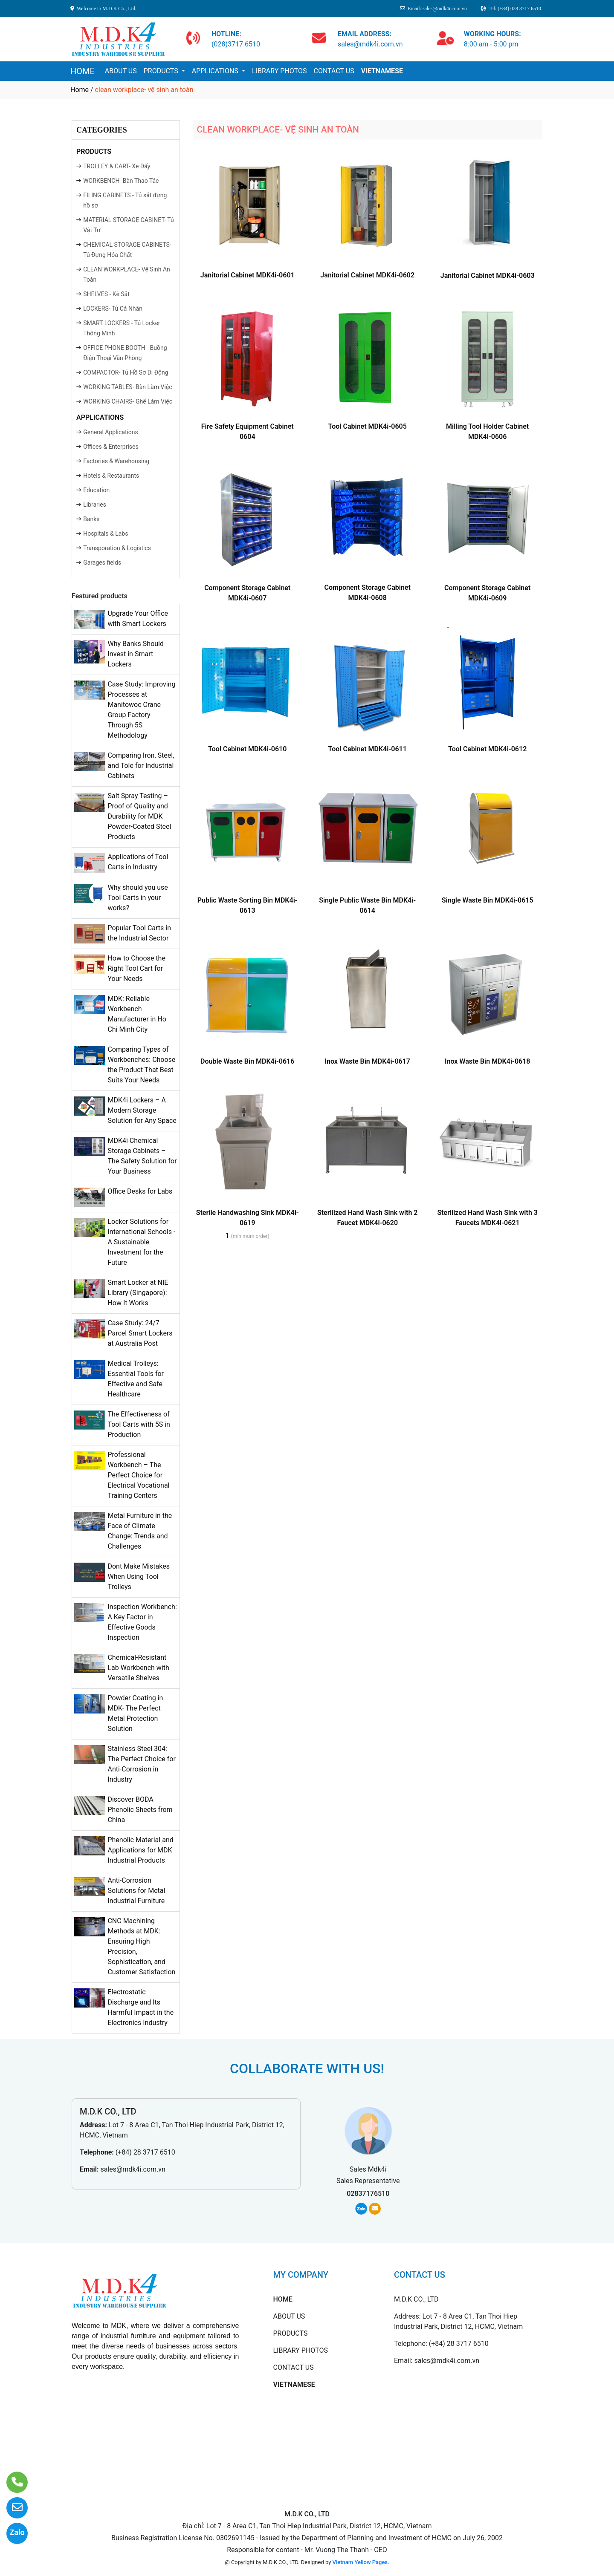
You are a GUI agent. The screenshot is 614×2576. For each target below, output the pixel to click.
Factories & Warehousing (116, 461)
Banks (91, 519)
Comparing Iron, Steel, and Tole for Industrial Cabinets (140, 765)
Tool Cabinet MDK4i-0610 (247, 749)
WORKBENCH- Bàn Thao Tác (121, 180)
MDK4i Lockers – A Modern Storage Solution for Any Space (141, 1110)
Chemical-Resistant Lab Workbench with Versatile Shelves (138, 1667)
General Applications (110, 432)
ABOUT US (121, 71)
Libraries (94, 504)
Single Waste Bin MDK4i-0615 (487, 900)
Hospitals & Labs (105, 533)
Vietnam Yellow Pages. (361, 2562)
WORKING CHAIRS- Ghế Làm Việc (127, 401)
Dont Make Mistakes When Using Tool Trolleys (138, 1576)
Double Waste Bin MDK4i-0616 (247, 1061)
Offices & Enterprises (111, 446)
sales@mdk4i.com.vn (132, 2169)
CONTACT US (333, 71)
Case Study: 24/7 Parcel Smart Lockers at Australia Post (139, 1333)
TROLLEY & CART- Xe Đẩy (116, 166)
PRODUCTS (162, 71)
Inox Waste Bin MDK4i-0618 (487, 1061)
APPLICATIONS (216, 71)
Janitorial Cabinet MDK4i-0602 (367, 275)
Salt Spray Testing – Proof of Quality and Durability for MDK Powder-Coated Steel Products (139, 816)
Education (96, 490)
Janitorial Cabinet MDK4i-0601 (247, 275)
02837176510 (368, 2193)
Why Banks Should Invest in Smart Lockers (135, 654)
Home (79, 90)
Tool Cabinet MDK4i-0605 (367, 426)
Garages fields (102, 562)
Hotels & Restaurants (111, 475)
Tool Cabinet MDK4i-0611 (367, 749)
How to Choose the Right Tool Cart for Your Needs (136, 968)
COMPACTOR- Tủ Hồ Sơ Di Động (125, 372)
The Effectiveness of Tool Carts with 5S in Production (138, 1424)
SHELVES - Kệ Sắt (106, 294)
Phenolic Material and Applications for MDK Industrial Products (140, 1850)
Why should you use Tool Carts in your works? (137, 897)
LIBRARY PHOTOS (279, 71)
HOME (82, 71)
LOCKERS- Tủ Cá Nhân (112, 308)
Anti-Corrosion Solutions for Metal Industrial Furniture (136, 1890)
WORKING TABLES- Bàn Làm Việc (127, 387)
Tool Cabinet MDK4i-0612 (487, 749)
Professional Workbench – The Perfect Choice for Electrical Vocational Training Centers (138, 1475)
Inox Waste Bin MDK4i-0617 (367, 1061)
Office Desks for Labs (139, 1191)
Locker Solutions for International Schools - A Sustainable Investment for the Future (141, 1241)
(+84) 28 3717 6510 (145, 2152)
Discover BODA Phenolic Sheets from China (139, 1809)
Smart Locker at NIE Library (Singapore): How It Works (137, 1292)
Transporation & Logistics (117, 548)
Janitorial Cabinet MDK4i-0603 (487, 275)
